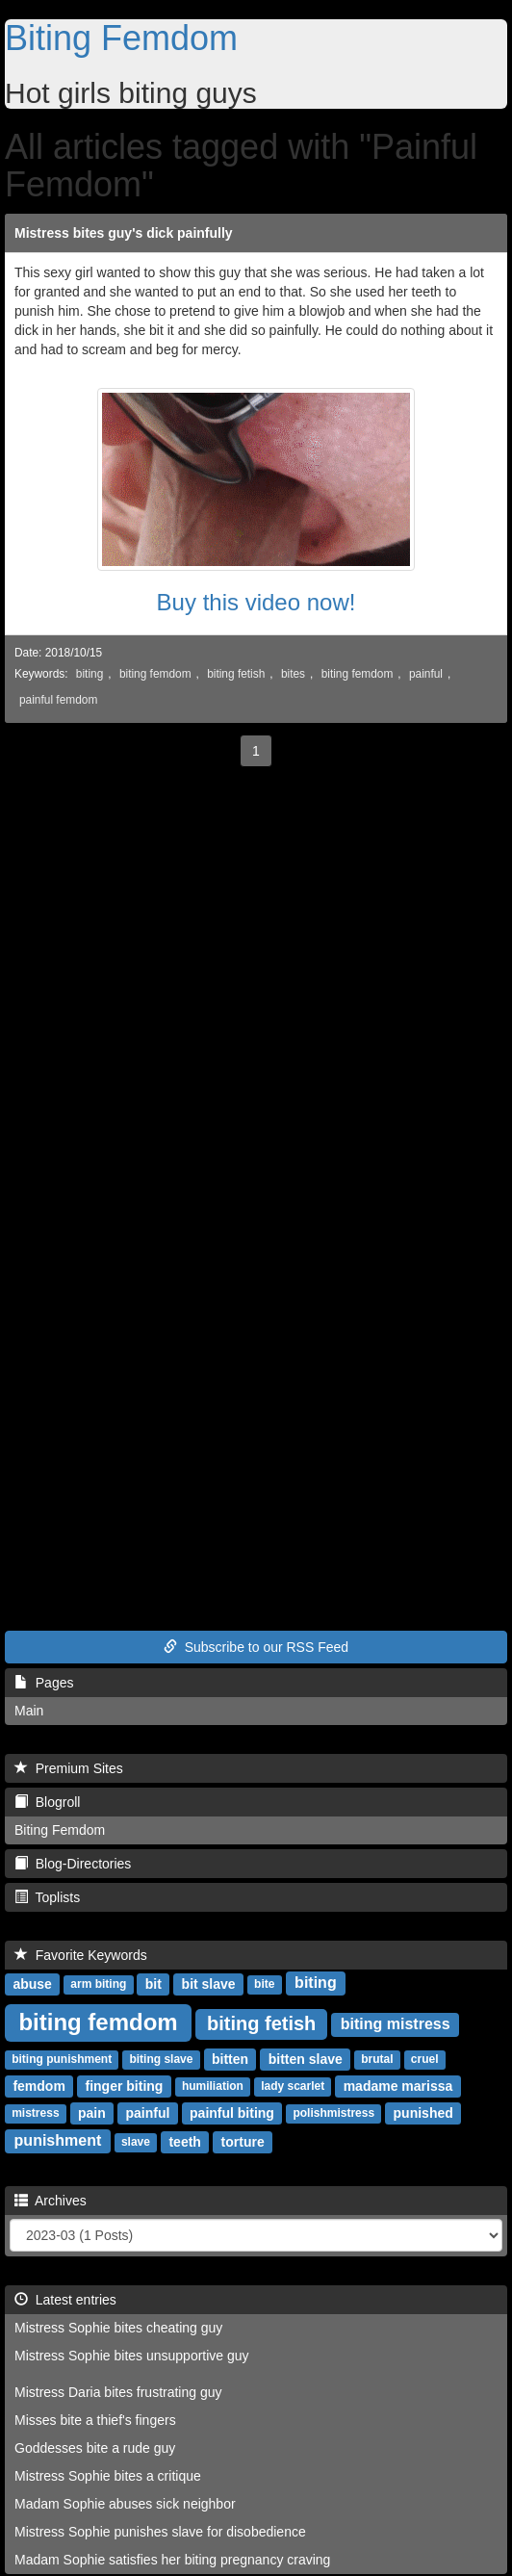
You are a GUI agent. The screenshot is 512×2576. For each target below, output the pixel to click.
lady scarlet (292, 2087)
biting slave (160, 2060)
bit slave (209, 1984)
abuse (32, 1984)
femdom (38, 2086)
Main (28, 1710)
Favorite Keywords (80, 1955)
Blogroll (47, 1802)
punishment (58, 2141)
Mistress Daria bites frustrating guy (118, 2392)
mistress (35, 2114)
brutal (377, 2060)
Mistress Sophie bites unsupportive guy (131, 2355)
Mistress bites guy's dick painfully (123, 233)
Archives (50, 2200)
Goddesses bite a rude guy (94, 2448)
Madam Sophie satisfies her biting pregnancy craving (172, 2559)
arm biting (98, 1985)
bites (293, 674)
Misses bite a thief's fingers (95, 2420)
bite (264, 1985)
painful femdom (58, 700)
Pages (43, 1682)
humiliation (212, 2087)
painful (426, 674)
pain (92, 2113)
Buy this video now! (256, 602)
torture (243, 2142)
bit (153, 1984)
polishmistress (333, 2114)
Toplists (47, 1897)
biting (89, 674)
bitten (230, 2059)
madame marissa (398, 2086)
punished (423, 2113)
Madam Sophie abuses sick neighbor (125, 2504)
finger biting (125, 2086)
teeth (184, 2142)
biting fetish (236, 674)
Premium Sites (68, 1768)
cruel (425, 2060)
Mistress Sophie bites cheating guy (118, 2327)
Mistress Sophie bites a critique (107, 2476)
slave (135, 2143)
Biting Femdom (121, 38)
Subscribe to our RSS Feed (256, 1647)
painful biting (232, 2113)
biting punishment (62, 2060)
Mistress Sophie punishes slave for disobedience (160, 2531)
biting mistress (395, 2025)
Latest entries (65, 2299)
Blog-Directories (72, 1863)
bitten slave (306, 2059)
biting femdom (155, 674)
